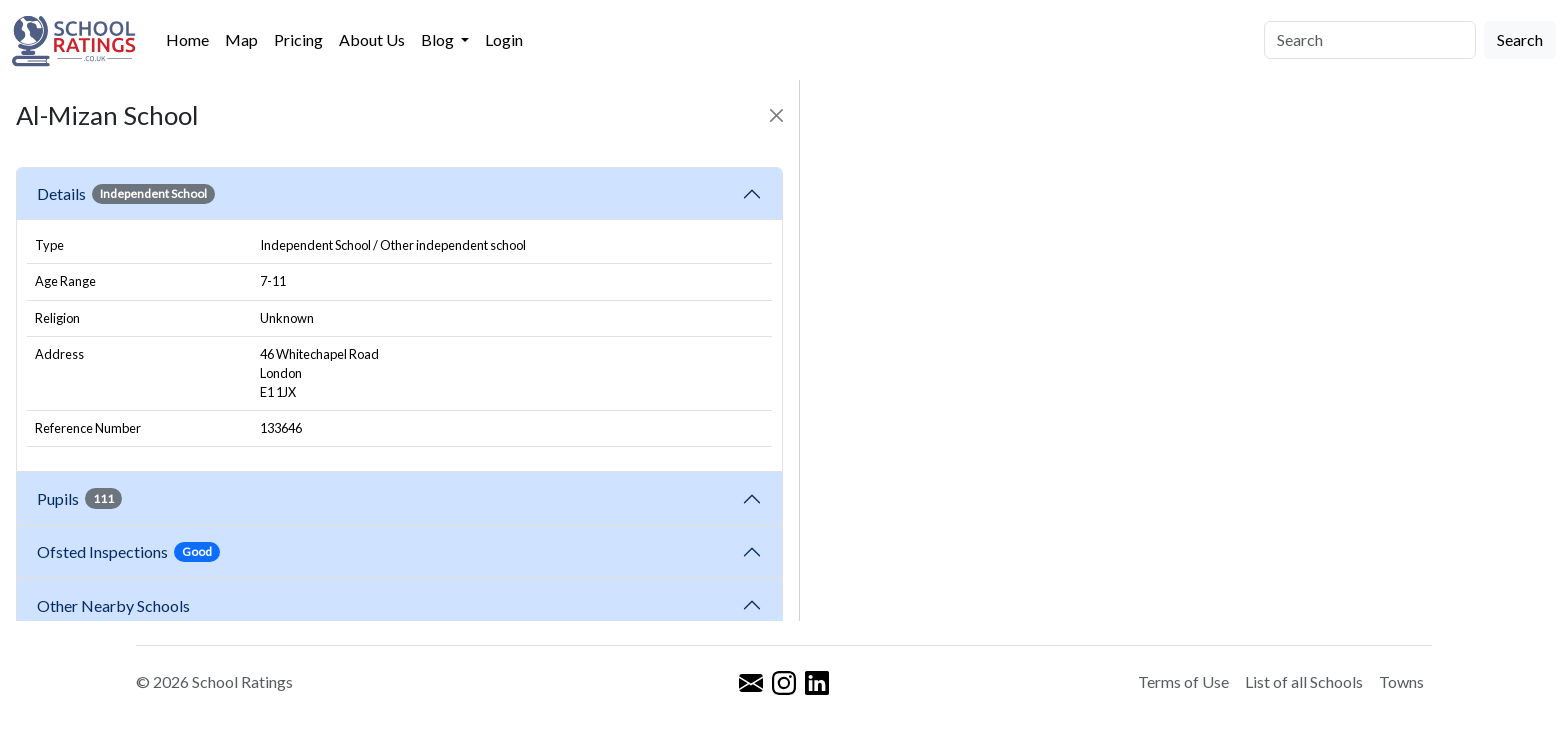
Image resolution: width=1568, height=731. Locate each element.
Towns (1401, 681)
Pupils (79, 498)
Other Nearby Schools (116, 605)
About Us (372, 39)
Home (187, 39)
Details (126, 194)
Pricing (298, 39)
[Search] (1370, 40)
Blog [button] (439, 39)
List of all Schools (1304, 681)
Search (1520, 39)
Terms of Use (1183, 681)
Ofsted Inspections (128, 552)
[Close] (776, 115)
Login (504, 39)
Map (241, 39)
